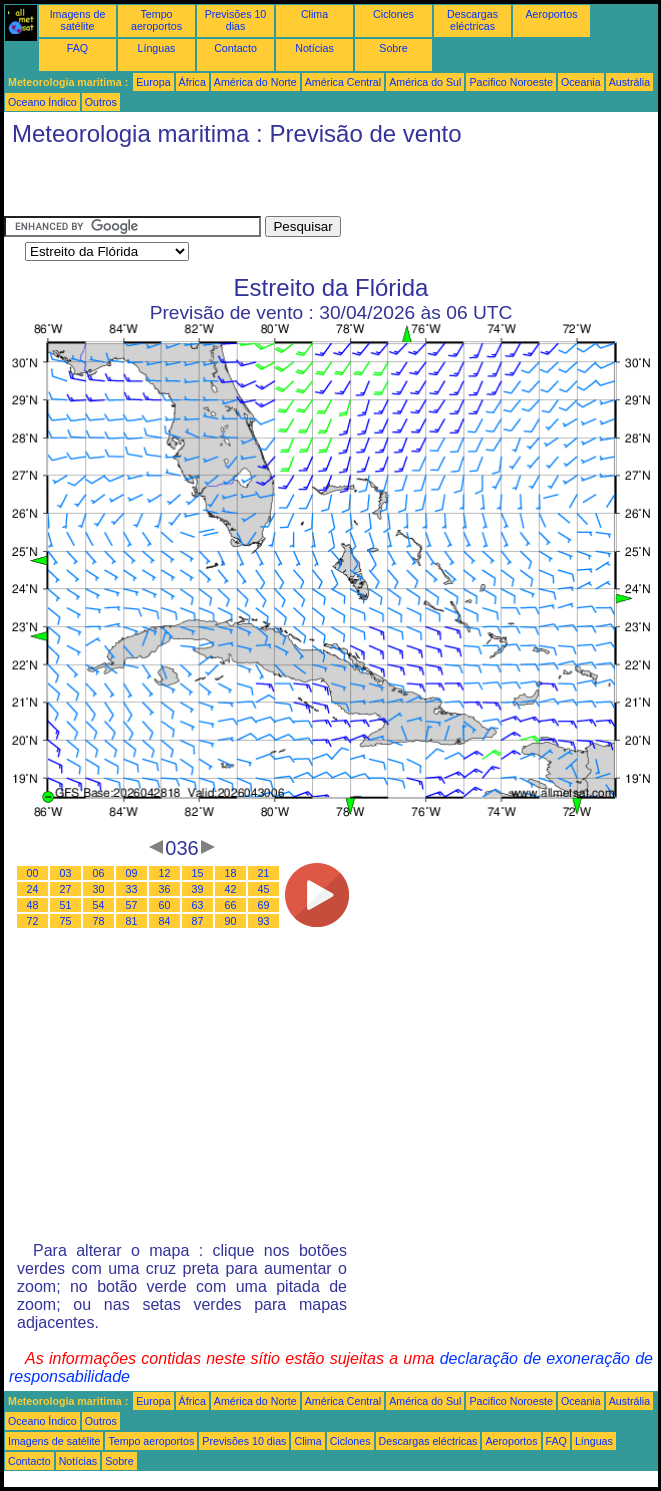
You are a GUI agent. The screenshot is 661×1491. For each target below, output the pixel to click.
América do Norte (255, 82)
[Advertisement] (238, 186)
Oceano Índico (42, 102)
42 (231, 889)
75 (66, 921)
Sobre (393, 48)
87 (198, 921)
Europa (153, 82)
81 (132, 921)
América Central (343, 82)
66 (231, 905)
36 (165, 889)
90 (231, 921)
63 (198, 905)
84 (165, 921)
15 (198, 873)
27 (66, 889)
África (192, 82)
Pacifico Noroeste (511, 82)
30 (99, 889)
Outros (101, 102)
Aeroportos (551, 14)
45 (264, 889)
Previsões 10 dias (236, 20)
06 (99, 873)
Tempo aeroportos (156, 20)
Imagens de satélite (78, 20)
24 (33, 889)
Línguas (157, 48)
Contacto (235, 48)
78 (99, 921)
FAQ (77, 48)
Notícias (314, 48)
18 (231, 873)
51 (66, 905)
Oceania (581, 82)
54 (99, 905)
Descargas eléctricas (472, 20)
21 (264, 873)
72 (33, 921)
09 (132, 873)
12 (165, 873)
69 (264, 905)
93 (264, 921)
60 (165, 905)
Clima (314, 14)
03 (66, 873)
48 (33, 905)
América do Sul (425, 82)
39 (198, 889)
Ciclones (393, 14)
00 (33, 873)
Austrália (629, 82)
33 (132, 889)
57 (132, 905)
